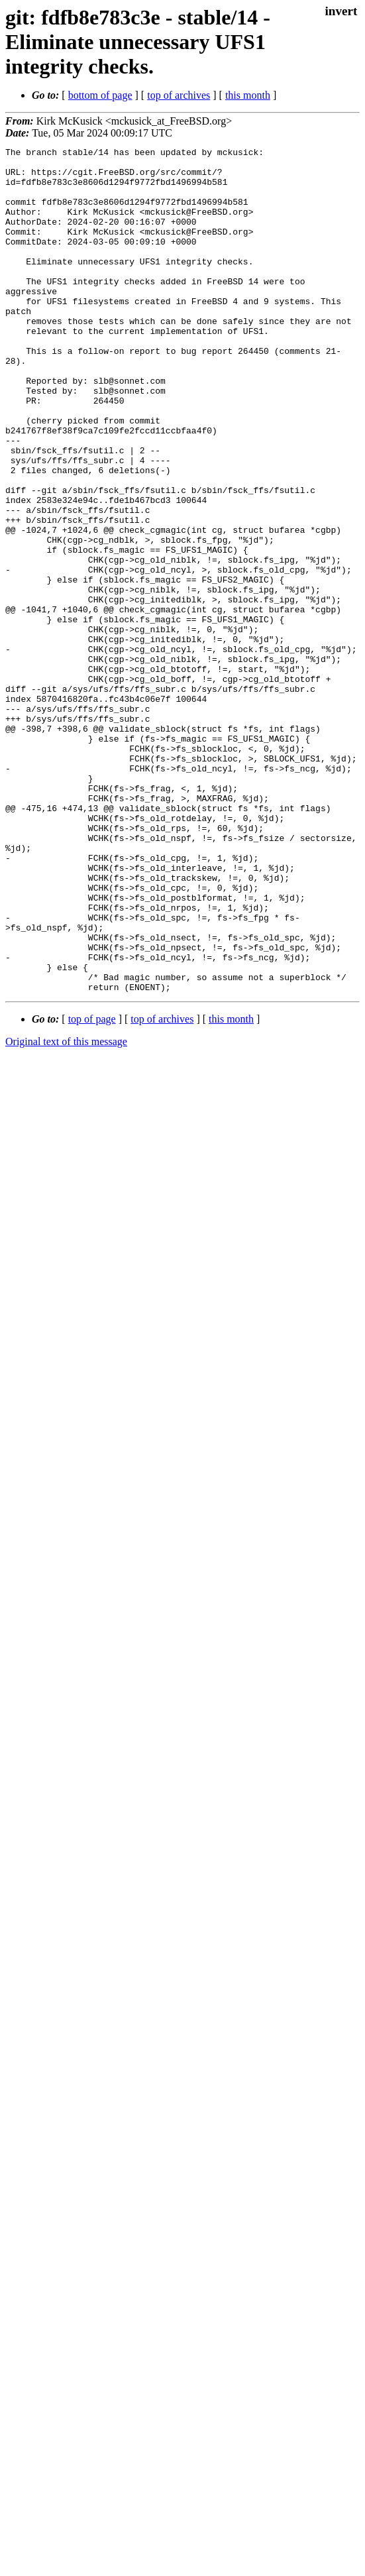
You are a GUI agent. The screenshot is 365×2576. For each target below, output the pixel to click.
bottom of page (100, 95)
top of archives (178, 95)
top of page (92, 1188)
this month (247, 95)
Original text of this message (66, 1210)
